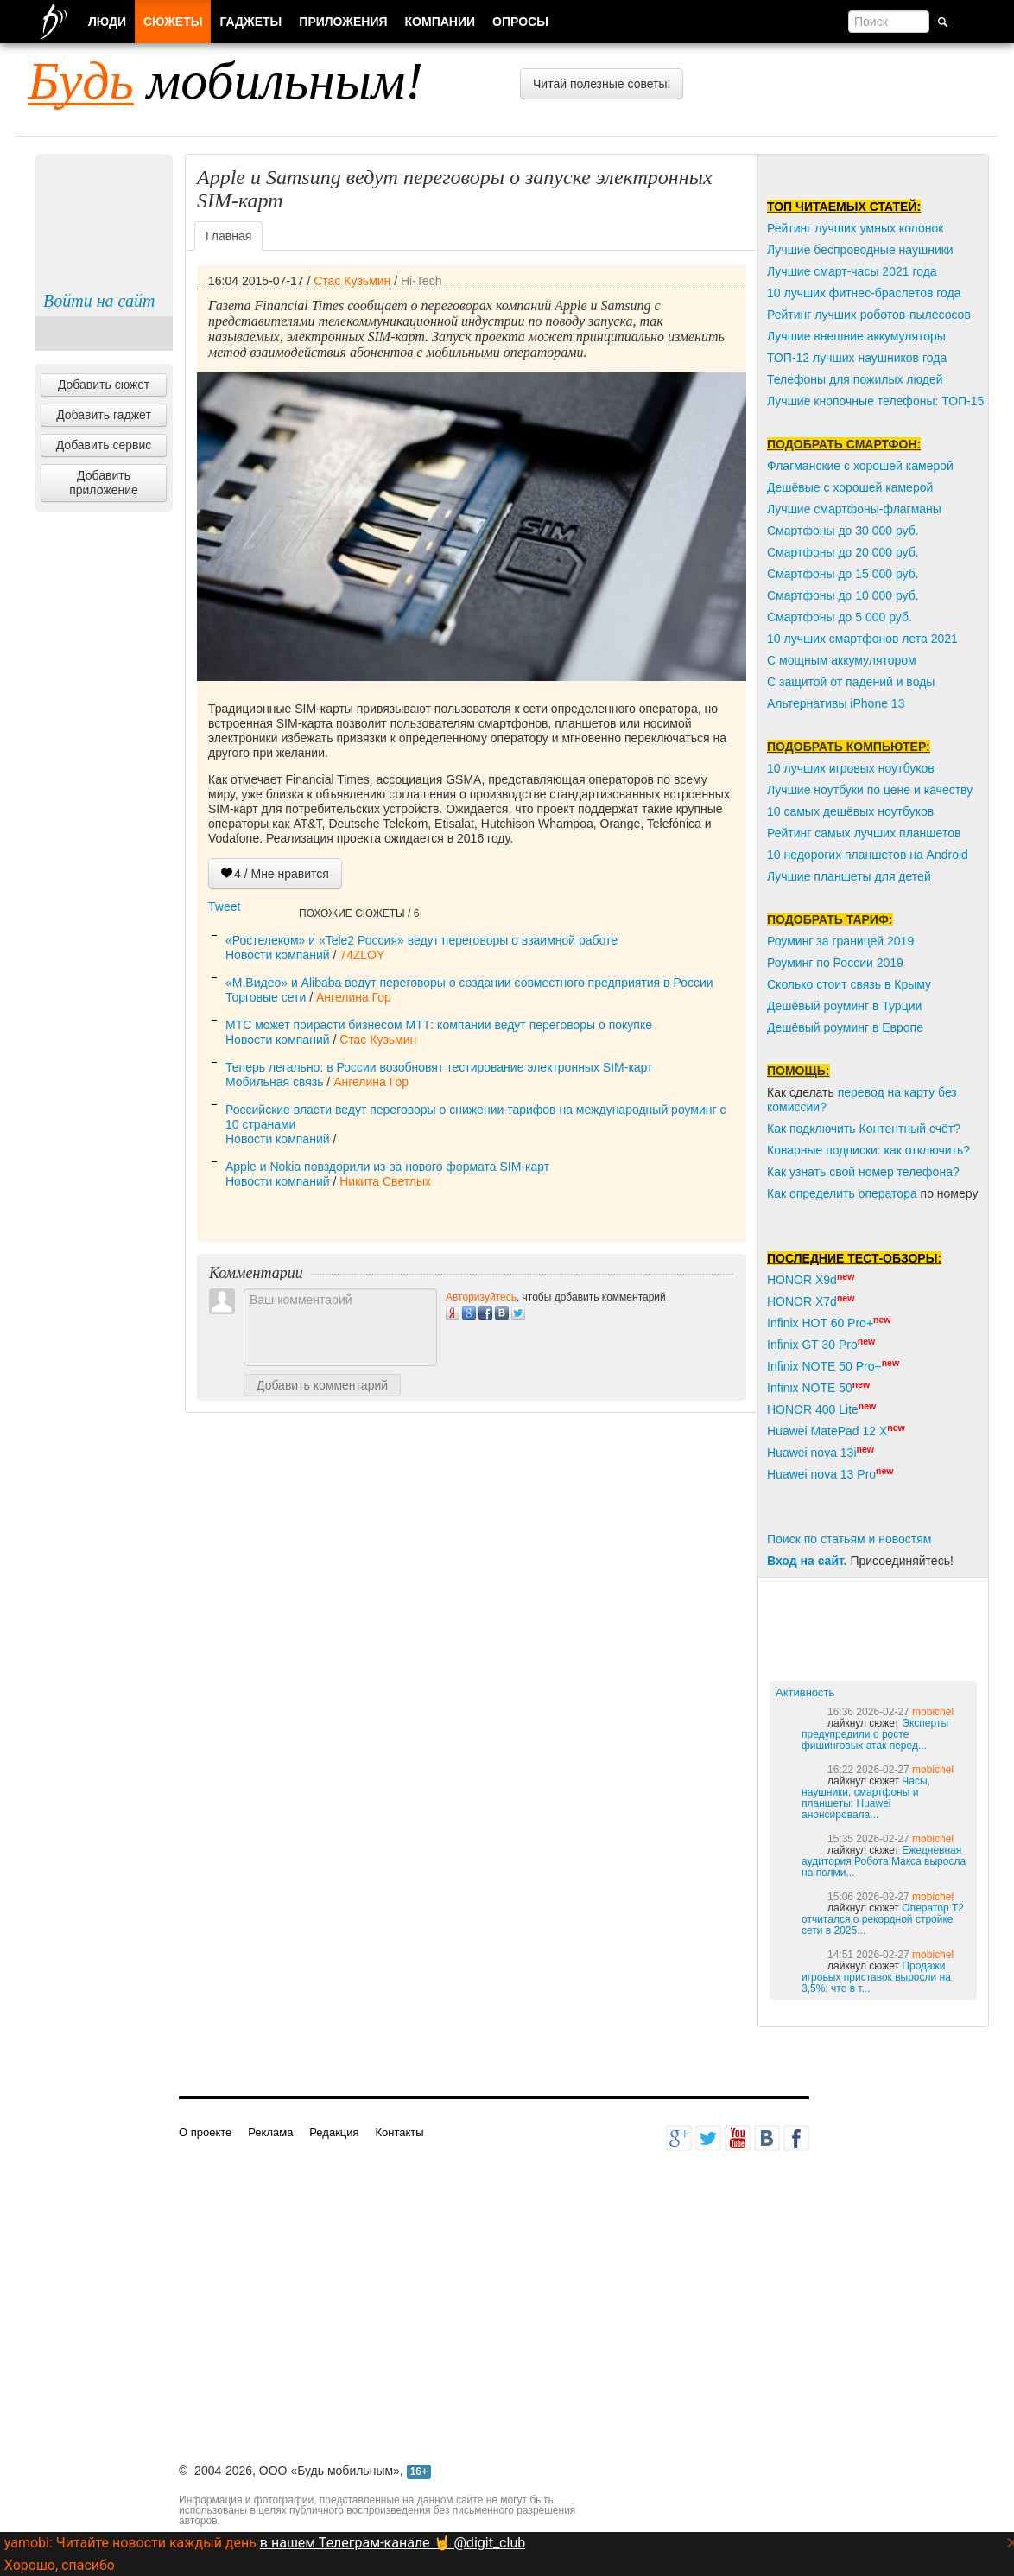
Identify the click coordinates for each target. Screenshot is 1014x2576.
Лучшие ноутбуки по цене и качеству (870, 790)
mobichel (933, 1712)
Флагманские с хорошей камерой (860, 466)
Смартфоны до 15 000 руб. (843, 574)
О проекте (205, 2132)
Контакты (399, 2132)
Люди (107, 22)
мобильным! (225, 80)
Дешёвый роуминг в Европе (845, 1027)
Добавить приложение (103, 482)
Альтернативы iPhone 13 (835, 703)
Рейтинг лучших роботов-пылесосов (869, 314)
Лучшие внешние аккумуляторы (856, 336)
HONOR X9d (802, 1280)
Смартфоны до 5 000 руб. (839, 617)
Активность (805, 1692)
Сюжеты (172, 22)
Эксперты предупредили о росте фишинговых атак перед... (875, 1734)
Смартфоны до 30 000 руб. (843, 530)
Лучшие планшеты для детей (849, 876)
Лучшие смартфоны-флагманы (854, 509)
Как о (781, 1193)
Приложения (343, 22)
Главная (228, 236)
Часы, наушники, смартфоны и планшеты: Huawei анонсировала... (866, 1798)
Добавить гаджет (103, 415)
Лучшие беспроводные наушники (860, 250)
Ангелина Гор (353, 997)
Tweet (224, 906)
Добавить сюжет (103, 384)
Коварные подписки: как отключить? (868, 1150)
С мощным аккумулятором (841, 660)
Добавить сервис (104, 445)
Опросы (520, 22)
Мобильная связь (274, 1082)
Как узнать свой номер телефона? (863, 1172)
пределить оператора (856, 1193)
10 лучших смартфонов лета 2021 (862, 639)
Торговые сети (265, 997)
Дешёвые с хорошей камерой (850, 487)
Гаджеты (250, 22)
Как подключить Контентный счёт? (863, 1128)
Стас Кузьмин (352, 281)
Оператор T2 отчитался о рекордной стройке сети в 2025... (883, 1919)
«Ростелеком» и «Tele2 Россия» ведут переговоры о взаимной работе (421, 940)
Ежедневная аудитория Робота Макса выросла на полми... (884, 1861)
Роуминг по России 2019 (835, 963)
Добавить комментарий (322, 1385)
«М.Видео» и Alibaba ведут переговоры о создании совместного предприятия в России (469, 982)
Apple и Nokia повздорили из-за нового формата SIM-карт (387, 1167)
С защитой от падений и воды (851, 682)
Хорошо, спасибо (59, 2565)
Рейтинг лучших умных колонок (855, 228)
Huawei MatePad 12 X (827, 1431)
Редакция (333, 2132)
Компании (440, 22)
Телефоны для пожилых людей (855, 379)
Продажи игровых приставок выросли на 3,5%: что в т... (876, 1977)
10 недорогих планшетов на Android (867, 855)
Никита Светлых (385, 1181)
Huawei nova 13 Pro (821, 1474)
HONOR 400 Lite (813, 1409)
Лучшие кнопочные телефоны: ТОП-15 (875, 401)
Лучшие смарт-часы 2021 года (852, 271)
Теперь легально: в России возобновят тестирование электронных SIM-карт (438, 1067)
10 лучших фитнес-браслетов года (863, 293)
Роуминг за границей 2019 (840, 941)
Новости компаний (277, 955)
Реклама (270, 2132)
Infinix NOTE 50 (809, 1388)
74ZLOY (361, 955)
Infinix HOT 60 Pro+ (820, 1323)
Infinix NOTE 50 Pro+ (824, 1366)
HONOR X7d (802, 1301)
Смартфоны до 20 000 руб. (843, 552)
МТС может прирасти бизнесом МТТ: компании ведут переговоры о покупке (438, 1025)
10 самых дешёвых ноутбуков (850, 811)
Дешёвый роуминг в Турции (844, 1006)
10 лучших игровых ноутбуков (851, 768)
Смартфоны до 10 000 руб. (843, 595)
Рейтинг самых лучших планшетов (863, 833)
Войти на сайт (99, 300)
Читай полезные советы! (601, 84)
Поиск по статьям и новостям (849, 1539)
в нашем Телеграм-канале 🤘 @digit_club (392, 2543)
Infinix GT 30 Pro (812, 1345)
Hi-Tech (421, 281)
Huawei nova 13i (812, 1453)
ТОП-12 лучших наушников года (857, 358)
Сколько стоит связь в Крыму (849, 984)
